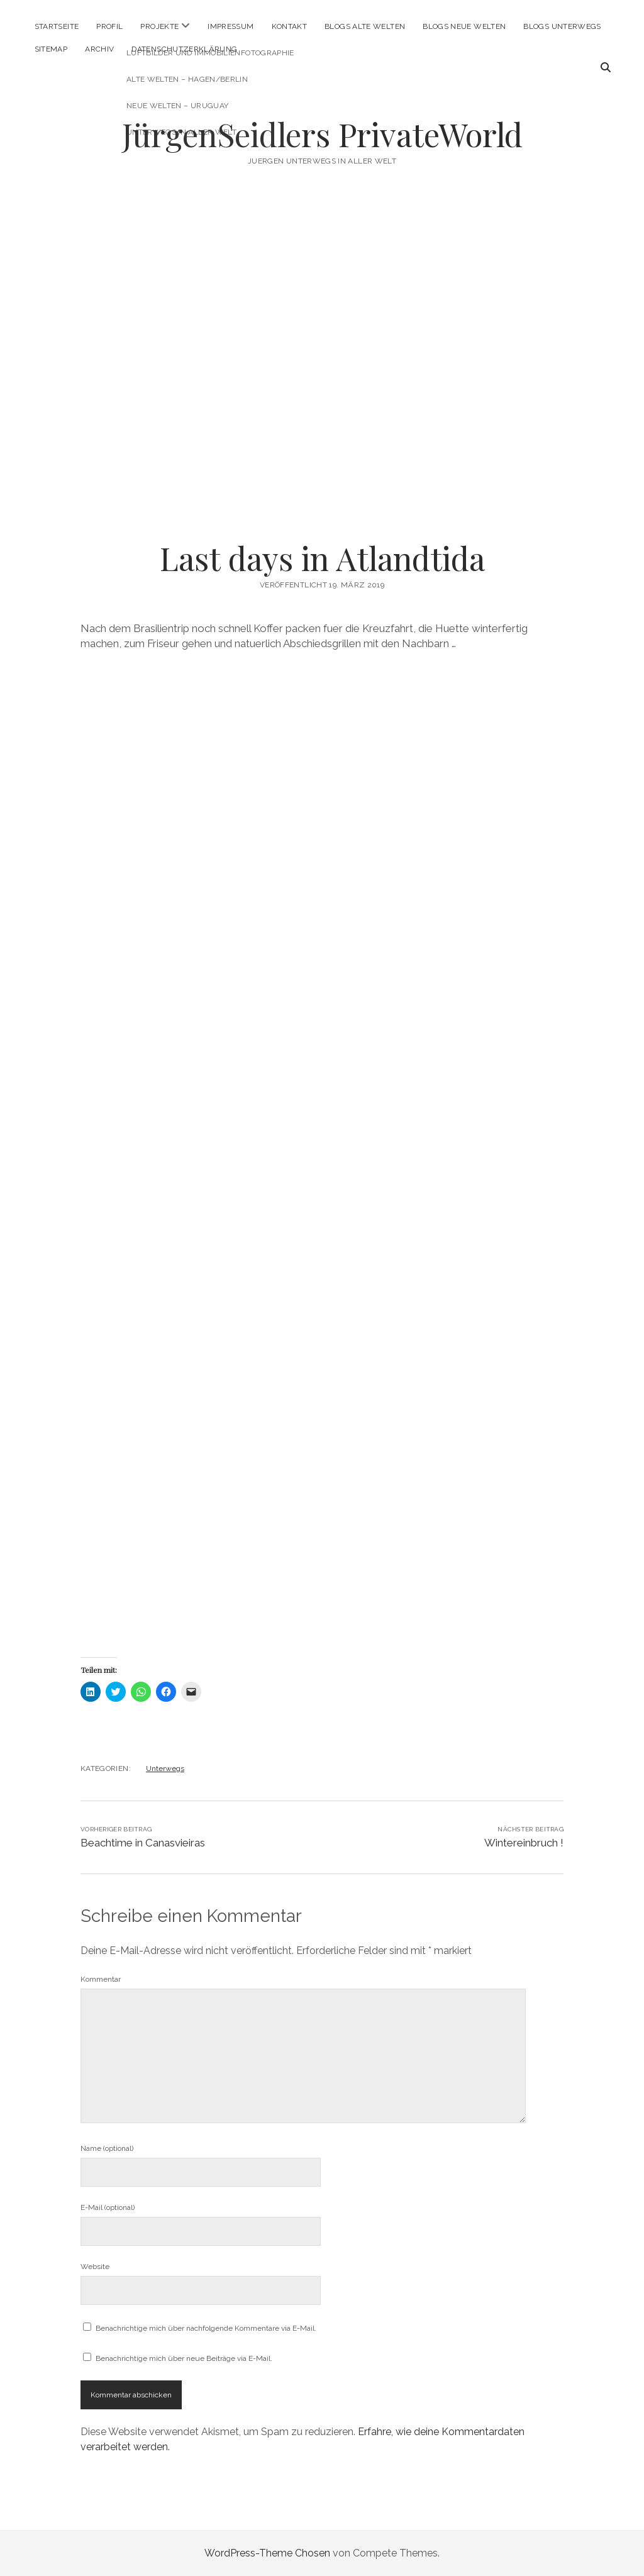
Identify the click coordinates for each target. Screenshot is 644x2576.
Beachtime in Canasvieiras (142, 1842)
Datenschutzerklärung (184, 49)
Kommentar (100, 1979)
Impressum (230, 26)
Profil (109, 26)
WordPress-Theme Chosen (267, 2553)
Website (94, 2266)
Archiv (99, 49)
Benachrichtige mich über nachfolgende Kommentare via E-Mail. (206, 2328)
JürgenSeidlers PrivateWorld (322, 134)
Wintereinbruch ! (524, 1842)
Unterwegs (165, 1768)
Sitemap (51, 49)
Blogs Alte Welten (365, 26)
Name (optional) (106, 2148)
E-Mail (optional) (107, 2207)
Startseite (57, 26)
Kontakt (290, 26)
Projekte (159, 26)
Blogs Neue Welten (464, 26)
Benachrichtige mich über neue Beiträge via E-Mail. (184, 2358)
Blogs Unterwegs (562, 26)
